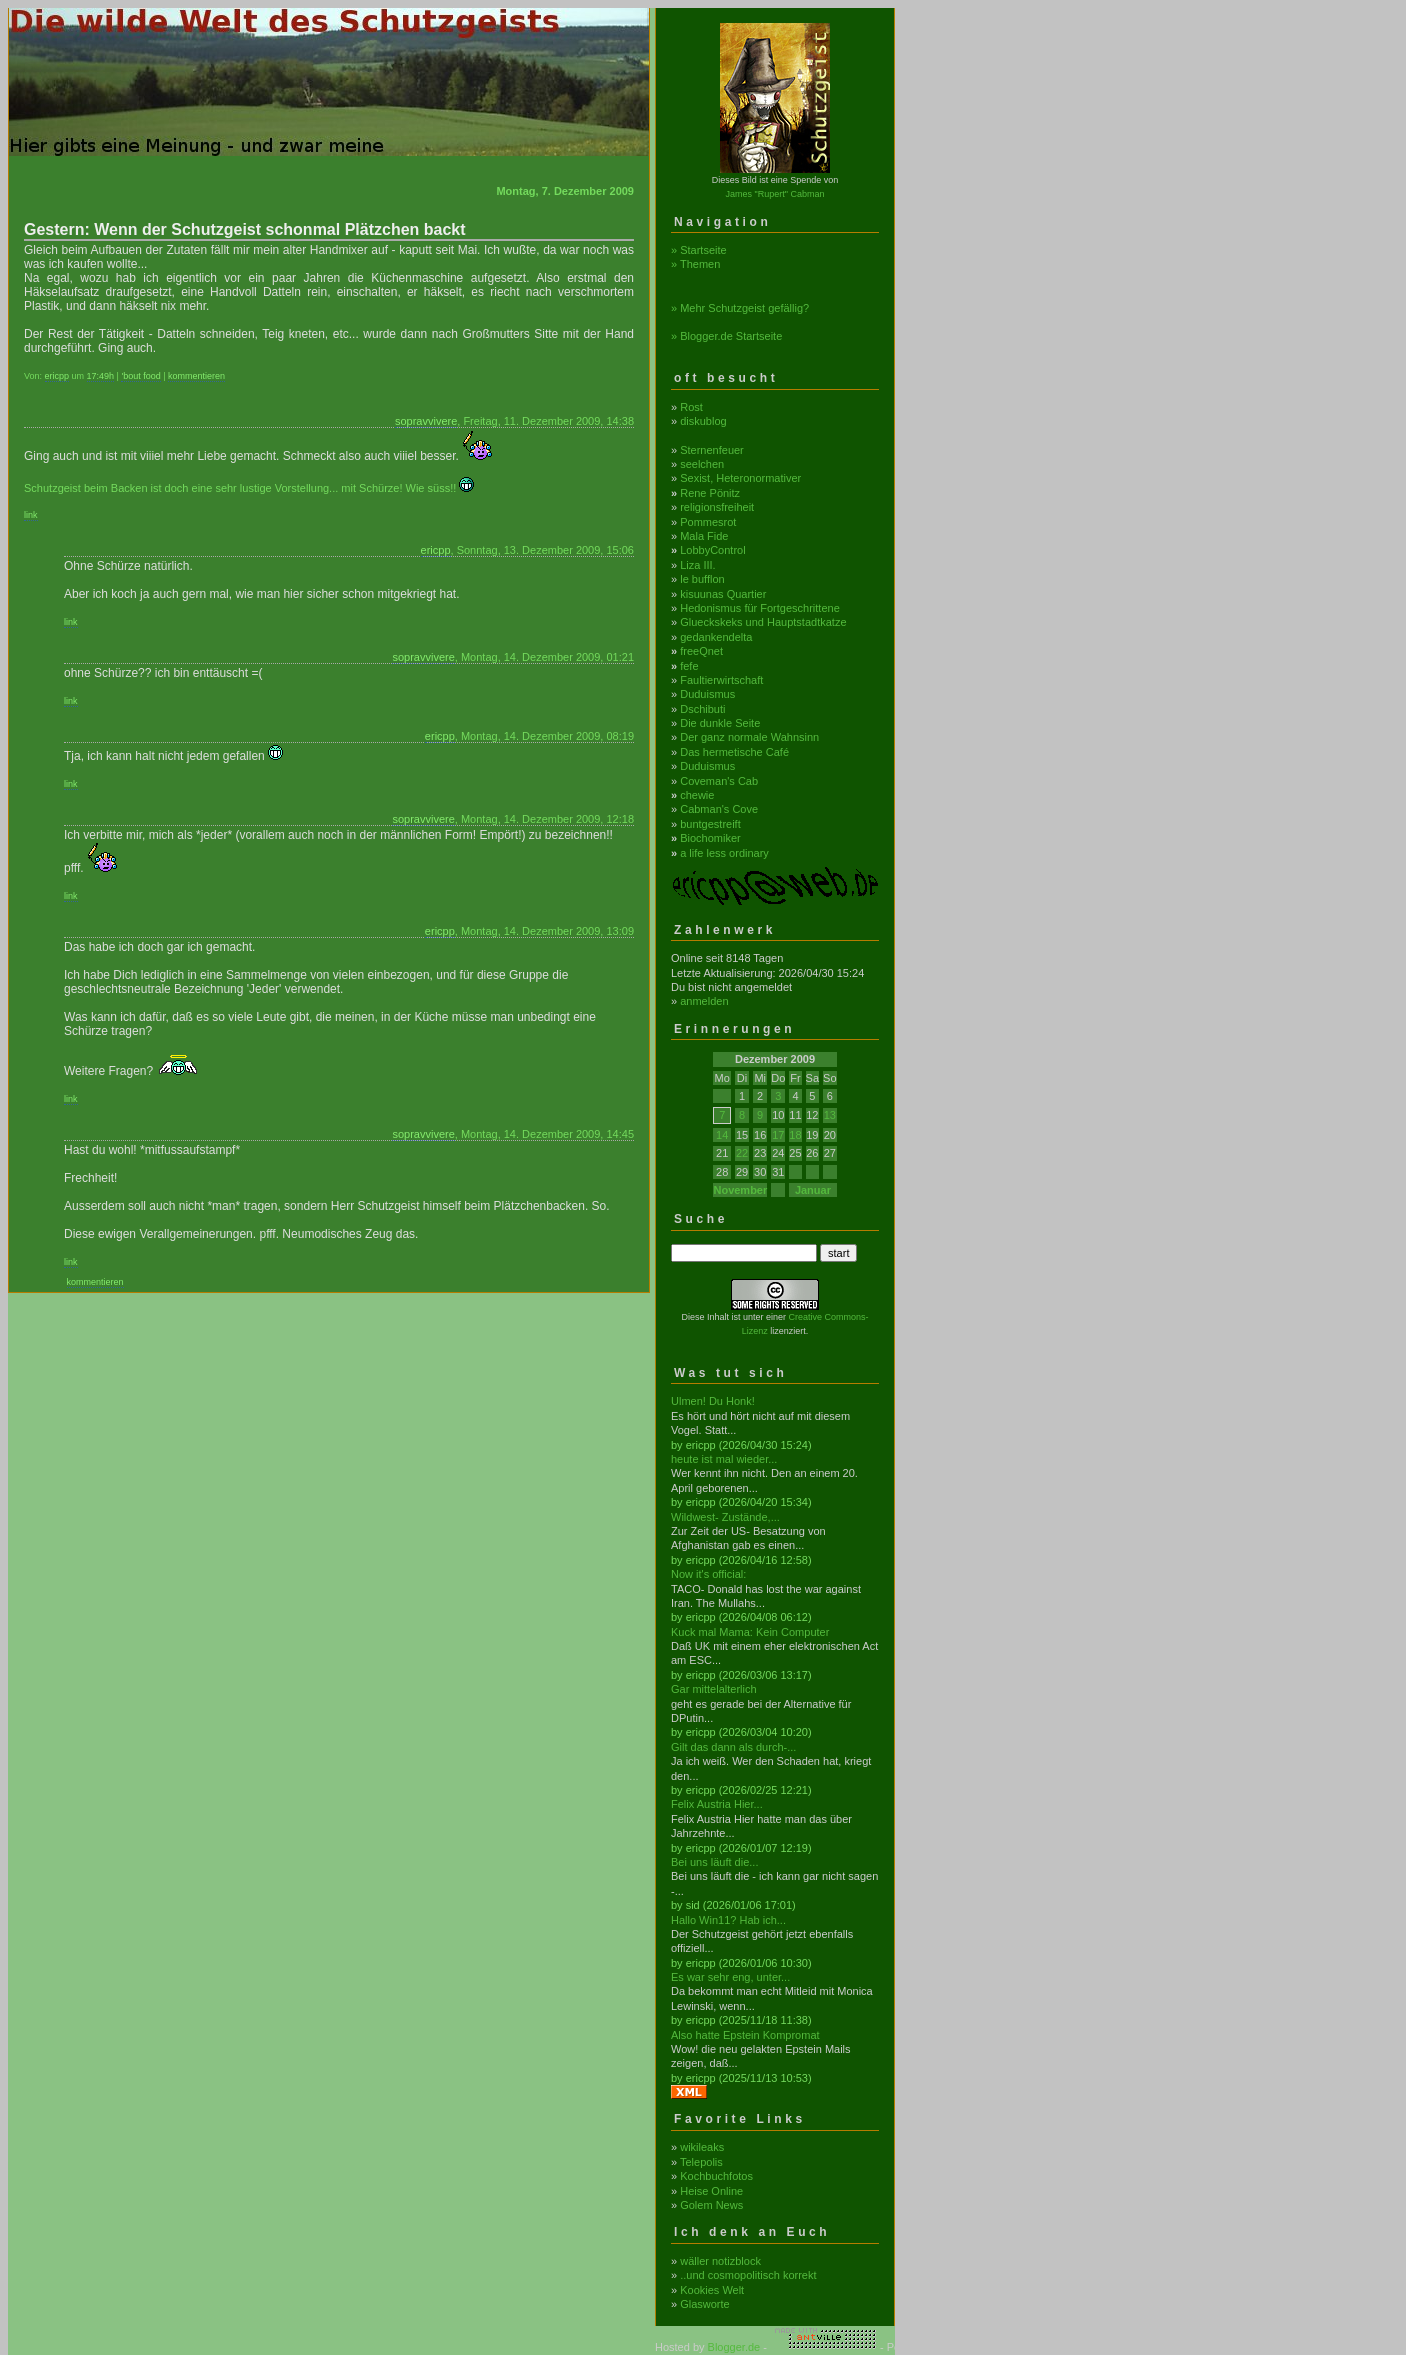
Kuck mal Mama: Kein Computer (750, 1632)
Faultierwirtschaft (721, 680)
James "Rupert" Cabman (775, 194)
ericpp (57, 376)
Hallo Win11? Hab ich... (728, 1920)
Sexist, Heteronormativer (740, 478)
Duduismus (707, 694)
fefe (689, 666)
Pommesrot (708, 522)
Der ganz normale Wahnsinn (749, 737)
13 (830, 1115)
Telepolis (701, 2162)
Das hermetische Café (734, 752)
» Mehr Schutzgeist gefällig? (740, 308)
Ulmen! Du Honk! (713, 1401)
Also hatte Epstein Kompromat (745, 2035)
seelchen (702, 464)
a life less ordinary (724, 853)
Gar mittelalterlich (714, 1689)
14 (722, 1135)
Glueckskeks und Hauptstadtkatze (763, 622)
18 (795, 1135)
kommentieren (196, 376)
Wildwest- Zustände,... (725, 1517)
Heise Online (711, 2191)
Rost (691, 407)
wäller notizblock (720, 2261)
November (740, 1190)
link (31, 515)
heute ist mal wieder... (724, 1459)
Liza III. (697, 565)
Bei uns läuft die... (714, 1862)
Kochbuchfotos (716, 2176)
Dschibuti (702, 709)
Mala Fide (704, 536)
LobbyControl (712, 550)
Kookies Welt (712, 2290)
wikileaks (702, 2147)
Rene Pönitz (710, 493)
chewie (697, 795)
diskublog (703, 421)
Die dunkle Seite (720, 723)
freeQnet (701, 651)
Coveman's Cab (719, 781)
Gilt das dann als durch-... (733, 1747)
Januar (813, 1190)
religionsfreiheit (717, 507)
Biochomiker (710, 838)
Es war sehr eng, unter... (730, 1977)
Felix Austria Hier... (717, 1804)
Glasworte (705, 2304)
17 (778, 1135)
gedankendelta (716, 637)
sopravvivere (426, 421)
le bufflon (702, 579)
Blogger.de (734, 2347)
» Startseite (699, 250)
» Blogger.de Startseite (726, 336)
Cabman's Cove (719, 809)
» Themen (695, 264)
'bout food (140, 376)
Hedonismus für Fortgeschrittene (760, 608)
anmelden (704, 1001)
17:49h (101, 376)
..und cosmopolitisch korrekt (748, 2275)
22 (742, 1153)
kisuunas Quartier (723, 594)
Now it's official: (708, 1574)
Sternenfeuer (712, 450)
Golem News (711, 2205)
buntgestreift (710, 824)
